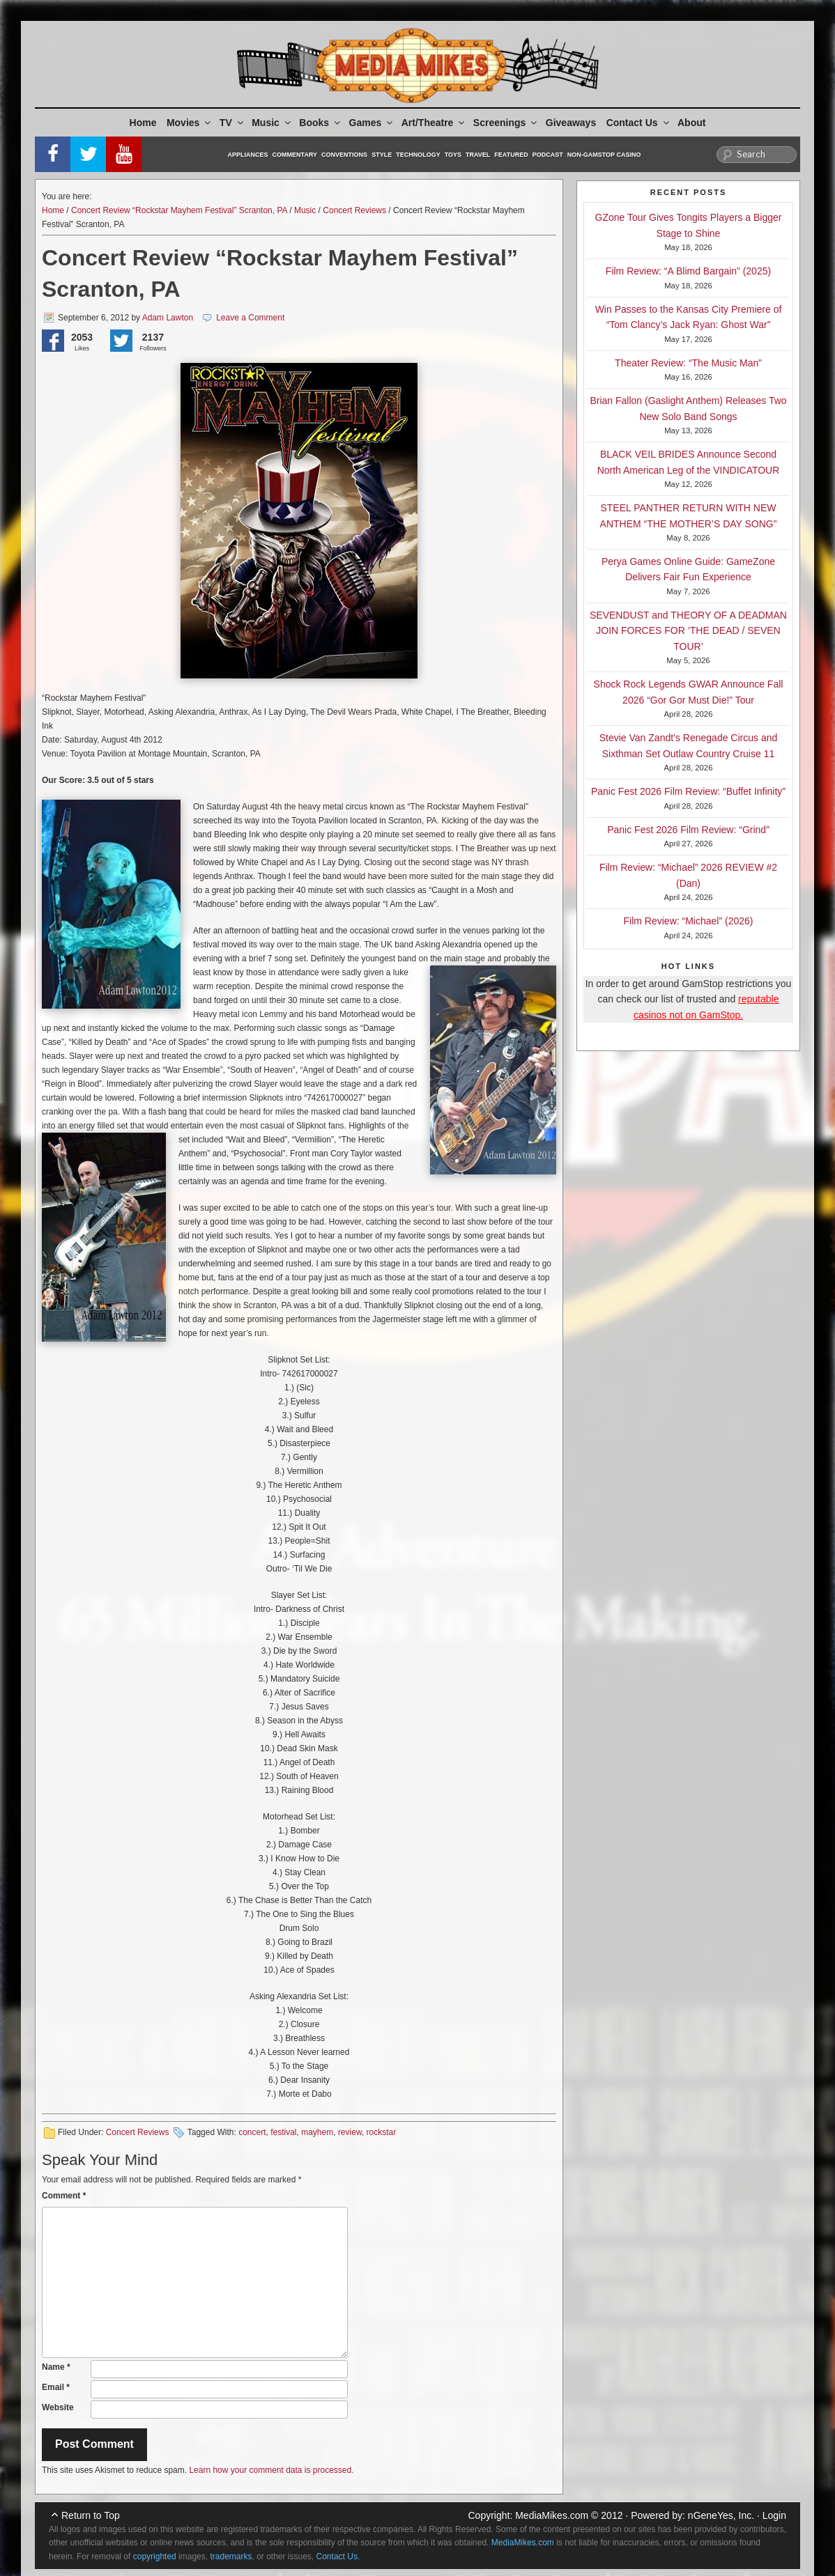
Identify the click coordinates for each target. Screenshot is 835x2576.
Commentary (295, 154)
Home (143, 122)
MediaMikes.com (551, 2515)
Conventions (344, 154)
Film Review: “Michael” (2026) (688, 920)
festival (283, 2132)
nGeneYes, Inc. (721, 2515)
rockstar (382, 2132)
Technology (418, 154)
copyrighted (154, 2556)
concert (252, 2132)
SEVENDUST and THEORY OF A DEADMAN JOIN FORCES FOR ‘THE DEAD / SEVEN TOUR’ (688, 631)
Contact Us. (338, 2556)
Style (381, 154)
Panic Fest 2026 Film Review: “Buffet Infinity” (688, 791)
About (691, 122)
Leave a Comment (250, 318)
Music (272, 122)
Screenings (506, 122)
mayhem (317, 2132)
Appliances (248, 154)
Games (372, 122)
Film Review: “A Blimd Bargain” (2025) (688, 271)
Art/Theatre (434, 122)
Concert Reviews (354, 210)
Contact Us (638, 122)
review (350, 2132)
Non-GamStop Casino (604, 154)
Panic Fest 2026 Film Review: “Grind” (688, 829)
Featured (511, 154)
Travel (478, 154)
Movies (190, 122)
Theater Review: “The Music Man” (688, 362)
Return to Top (90, 2515)
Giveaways (571, 122)
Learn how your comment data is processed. (271, 2470)
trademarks (231, 2556)
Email (56, 2387)
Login (774, 2515)
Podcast (548, 154)
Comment (64, 2196)
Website (58, 2407)
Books (320, 122)
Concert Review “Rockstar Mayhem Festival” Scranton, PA (179, 210)
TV (232, 122)
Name (56, 2367)
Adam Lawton (167, 318)
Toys (453, 154)
